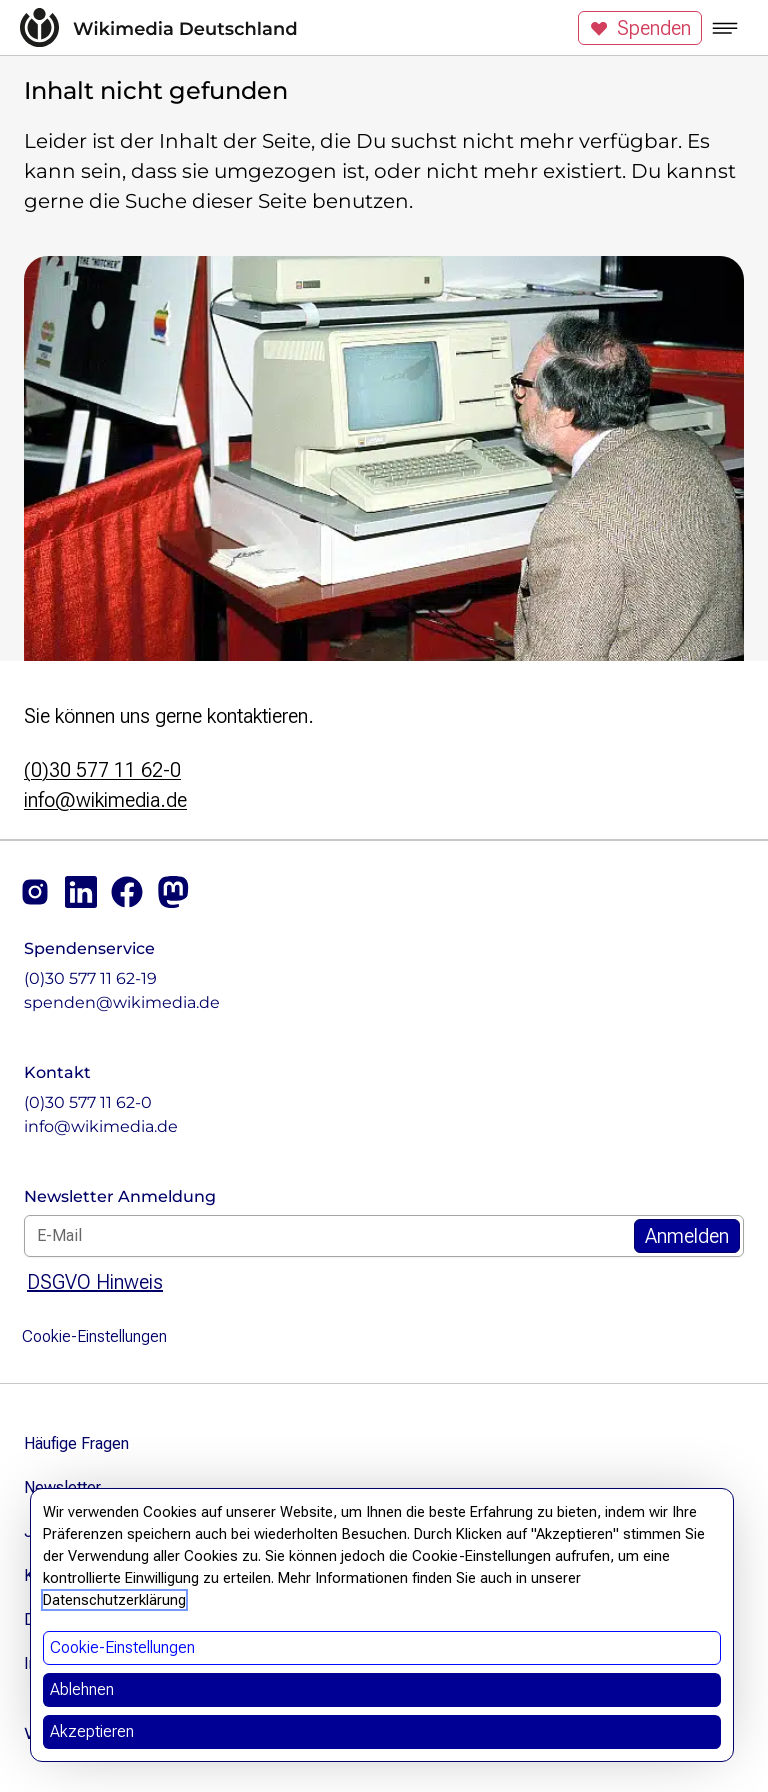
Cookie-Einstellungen (94, 1336)
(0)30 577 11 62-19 (90, 978)
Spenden (640, 28)
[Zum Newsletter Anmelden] (687, 1236)
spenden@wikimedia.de (122, 1002)
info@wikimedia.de (105, 800)
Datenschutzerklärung (114, 1600)
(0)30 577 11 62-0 (102, 770)
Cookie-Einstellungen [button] (122, 1647)
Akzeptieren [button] (92, 1731)
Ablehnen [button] (82, 1689)
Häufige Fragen (76, 1443)
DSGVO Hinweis (95, 1282)
